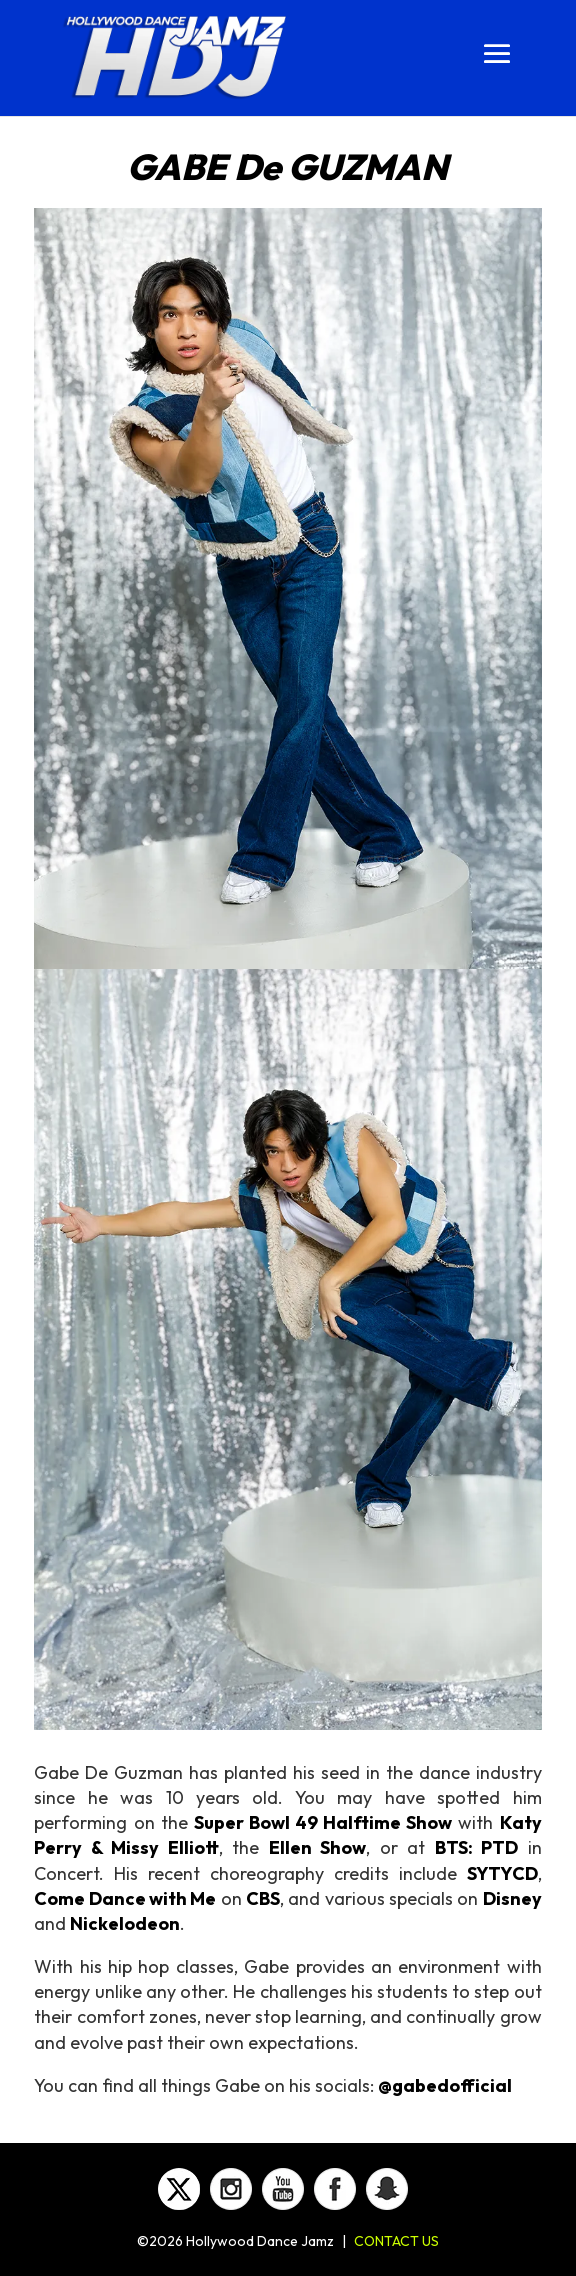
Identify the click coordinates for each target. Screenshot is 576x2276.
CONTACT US (396, 2241)
